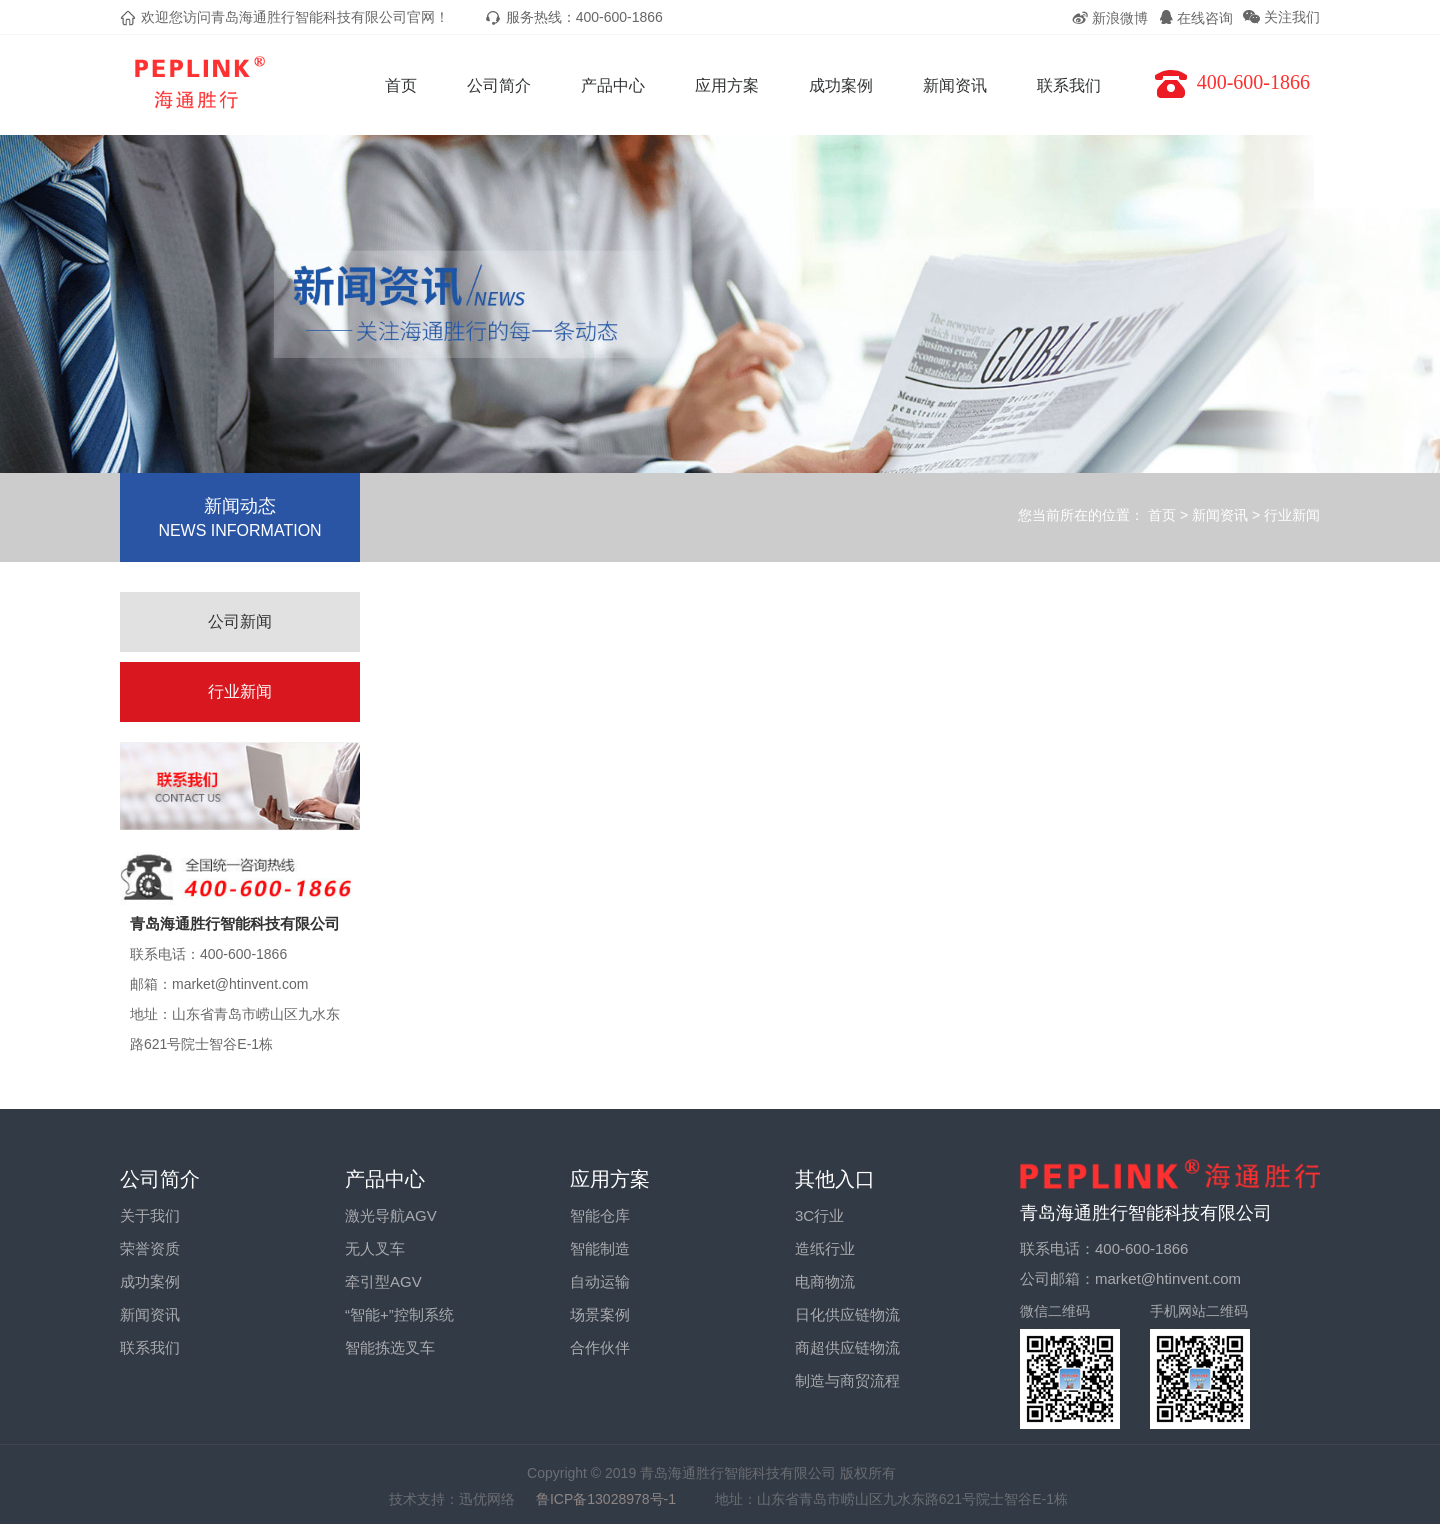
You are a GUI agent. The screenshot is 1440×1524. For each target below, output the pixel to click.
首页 (401, 85)
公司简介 (499, 85)
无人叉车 (375, 1248)
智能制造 (600, 1248)
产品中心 (613, 85)
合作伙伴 (600, 1347)
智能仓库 (600, 1215)
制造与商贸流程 (847, 1380)
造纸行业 (825, 1248)
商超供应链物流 (847, 1347)
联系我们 (1069, 85)
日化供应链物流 (847, 1314)
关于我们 (150, 1215)
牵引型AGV (383, 1281)
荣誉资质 (150, 1248)
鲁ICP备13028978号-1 (615, 1499)
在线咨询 (1196, 18)
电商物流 (825, 1281)
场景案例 (600, 1314)
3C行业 (819, 1215)
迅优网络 (487, 1499)
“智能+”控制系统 (399, 1314)
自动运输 (600, 1281)
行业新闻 (1292, 515)
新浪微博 (1109, 18)
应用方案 (727, 85)
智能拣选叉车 (390, 1347)
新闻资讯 (955, 85)
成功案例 (841, 85)
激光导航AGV (391, 1215)
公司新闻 (240, 621)
